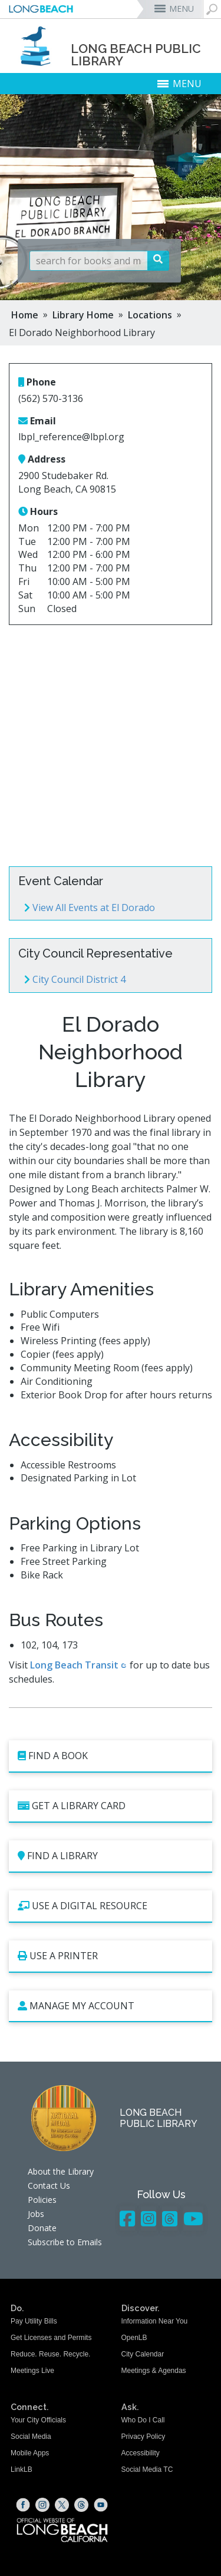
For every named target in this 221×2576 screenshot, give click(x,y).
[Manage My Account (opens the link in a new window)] (110, 2006)
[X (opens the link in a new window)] (62, 2505)
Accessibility (140, 2453)
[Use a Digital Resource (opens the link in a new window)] (110, 1906)
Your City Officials (38, 2420)
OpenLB (134, 2338)
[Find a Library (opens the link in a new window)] (110, 1856)
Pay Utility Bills (34, 2321)
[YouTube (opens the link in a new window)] (101, 2505)
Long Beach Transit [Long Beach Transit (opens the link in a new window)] (74, 1664)
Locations (150, 314)
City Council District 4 (75, 979)
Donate (42, 2227)
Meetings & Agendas (153, 2370)
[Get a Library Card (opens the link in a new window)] (110, 1806)
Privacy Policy (143, 2436)
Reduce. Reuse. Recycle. (50, 2354)
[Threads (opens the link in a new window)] (81, 2505)
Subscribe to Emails (65, 2242)
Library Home (83, 314)
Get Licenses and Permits (51, 2338)
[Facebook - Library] (127, 2218)
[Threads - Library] (169, 2218)
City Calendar (142, 2354)
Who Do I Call (143, 2420)
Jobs (36, 2213)
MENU (181, 8)
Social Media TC (147, 2469)
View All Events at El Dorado (89, 907)
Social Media (31, 2436)
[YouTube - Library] (193, 2218)
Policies (42, 2199)
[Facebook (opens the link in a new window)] (23, 2505)
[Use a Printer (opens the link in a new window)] (110, 1956)
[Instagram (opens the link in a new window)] (42, 2505)
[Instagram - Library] (148, 2218)
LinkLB (21, 2469)
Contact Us (49, 2185)
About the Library (61, 2171)
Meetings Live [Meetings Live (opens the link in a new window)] (32, 2370)
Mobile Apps (30, 2453)
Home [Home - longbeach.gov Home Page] (24, 314)
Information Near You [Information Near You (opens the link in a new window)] (154, 2321)
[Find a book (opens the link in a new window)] (110, 1756)
